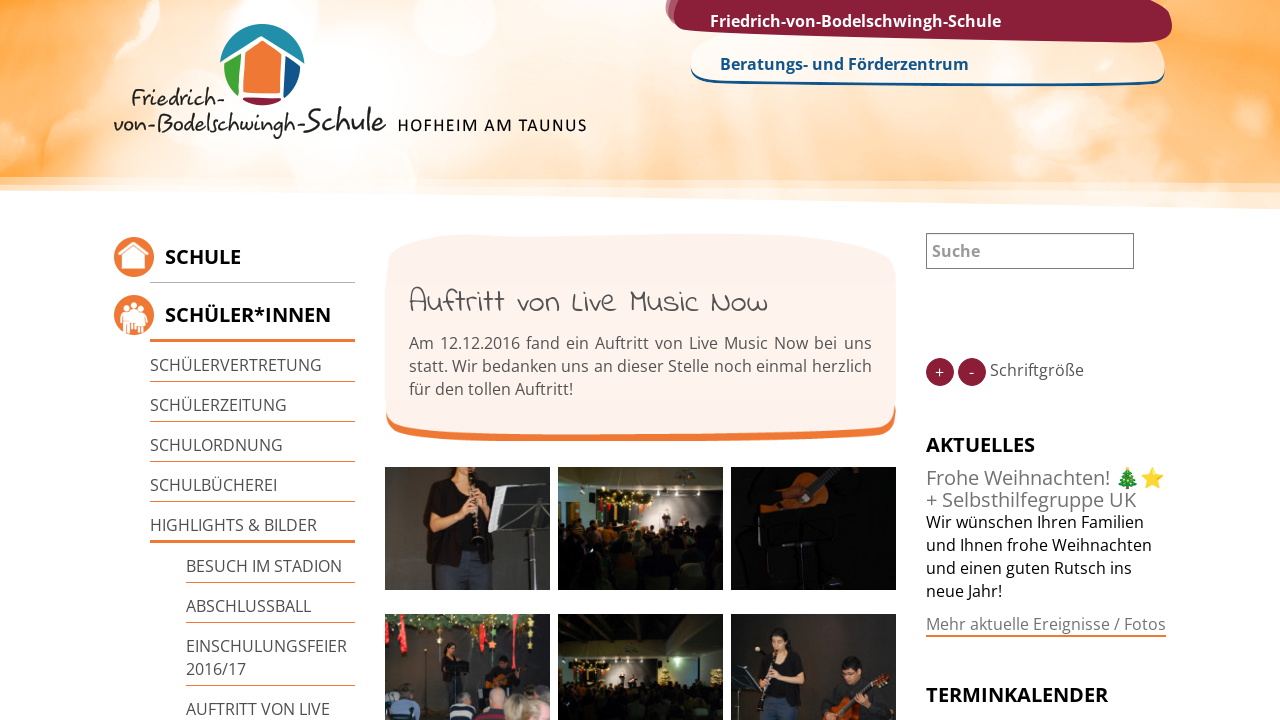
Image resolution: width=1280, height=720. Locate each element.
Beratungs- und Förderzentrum (844, 64)
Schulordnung (216, 445)
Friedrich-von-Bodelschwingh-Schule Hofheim (350, 81)
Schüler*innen (248, 314)
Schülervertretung (236, 365)
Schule (203, 256)
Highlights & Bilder (233, 525)
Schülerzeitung (218, 405)
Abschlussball (248, 606)
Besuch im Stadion (264, 566)
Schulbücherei (213, 485)
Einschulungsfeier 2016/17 (266, 657)
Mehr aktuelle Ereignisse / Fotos (1046, 624)
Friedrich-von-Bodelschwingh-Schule (855, 21)
